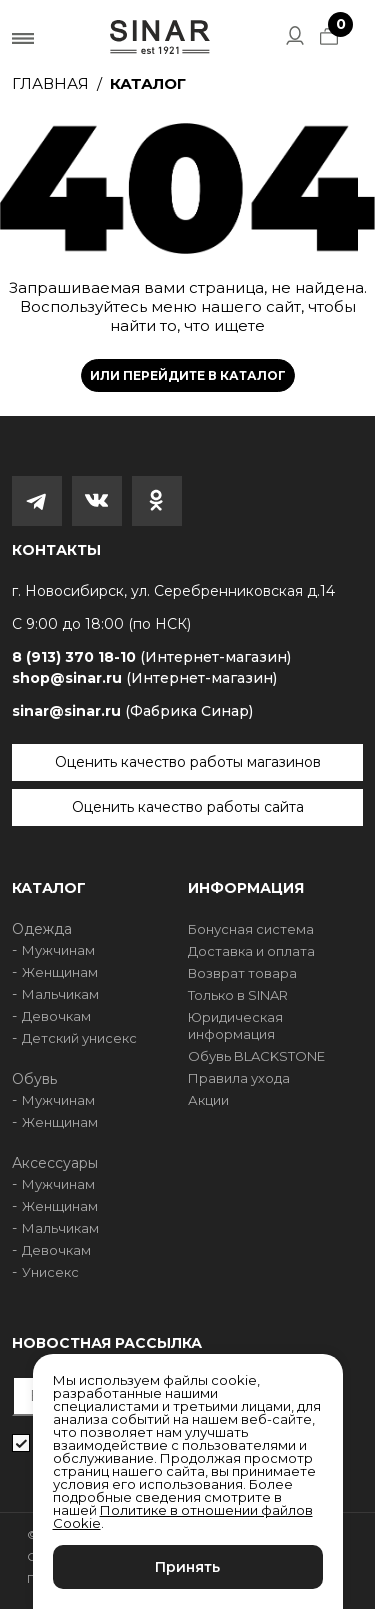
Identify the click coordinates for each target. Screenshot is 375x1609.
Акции (208, 1100)
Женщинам (60, 972)
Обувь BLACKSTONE (256, 1056)
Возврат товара (242, 973)
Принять (187, 1567)
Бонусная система (251, 929)
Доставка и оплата (251, 951)
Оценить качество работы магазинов (188, 762)
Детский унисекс (79, 1038)
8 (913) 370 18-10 (151, 657)
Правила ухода (239, 1078)
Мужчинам (58, 950)
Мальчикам (60, 994)
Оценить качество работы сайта (188, 807)
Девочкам (56, 1016)
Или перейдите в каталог (188, 375)
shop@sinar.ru (144, 678)
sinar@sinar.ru (132, 711)
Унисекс (50, 1272)
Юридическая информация (235, 1025)
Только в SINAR (238, 995)
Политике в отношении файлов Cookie (183, 1516)
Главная (50, 83)
